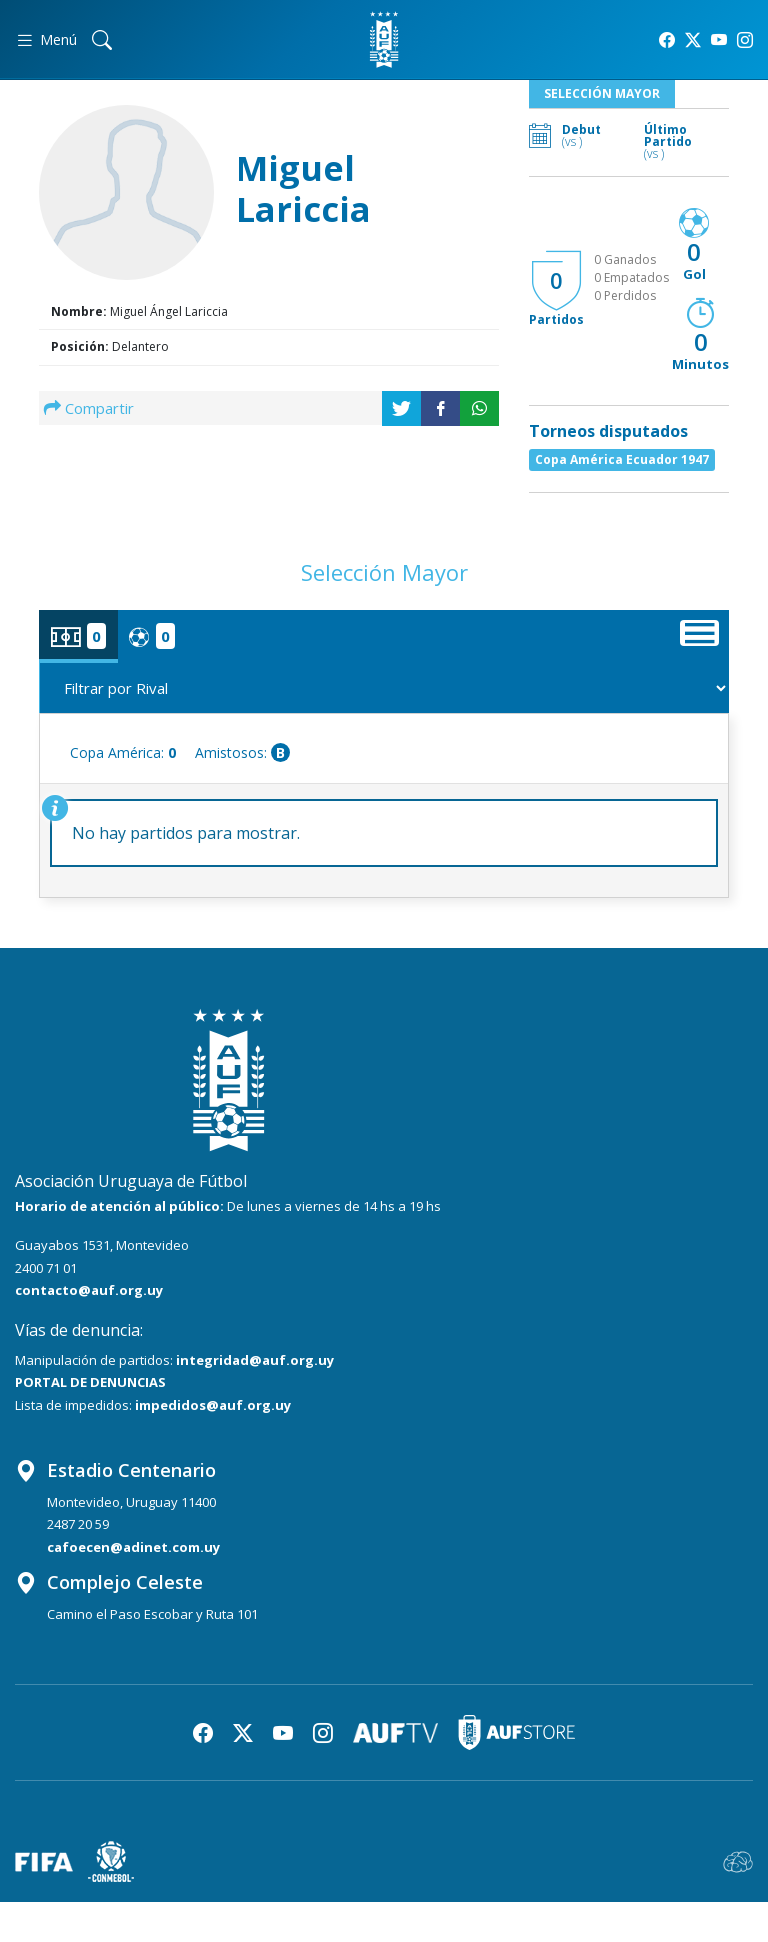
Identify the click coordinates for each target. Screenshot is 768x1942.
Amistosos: (242, 752)
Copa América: (123, 752)
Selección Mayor (602, 93)
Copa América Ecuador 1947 (622, 459)
